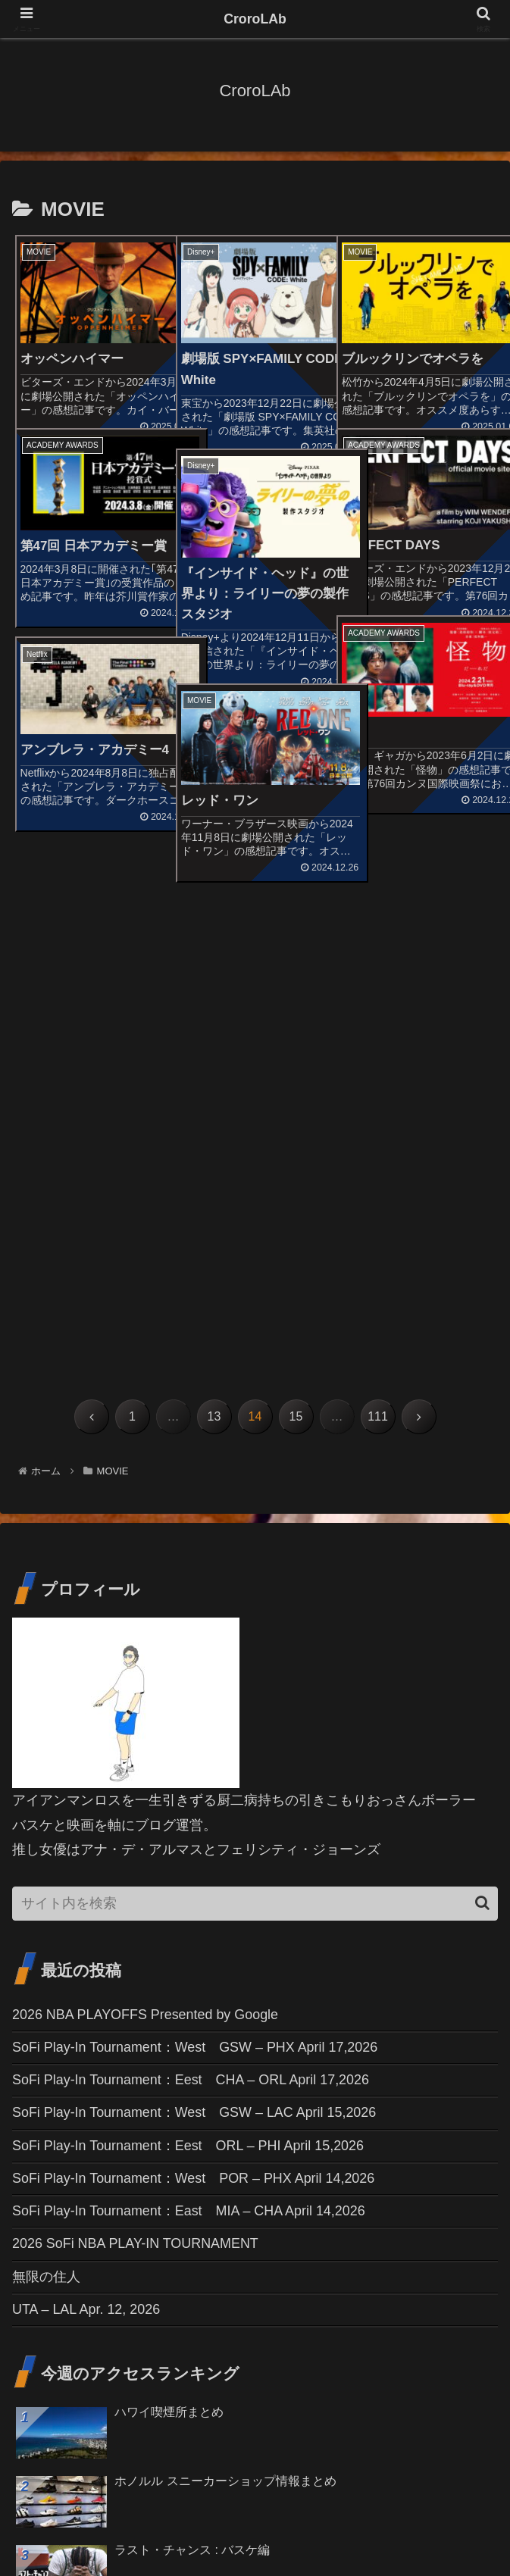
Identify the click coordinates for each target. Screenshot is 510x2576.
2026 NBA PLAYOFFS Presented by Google (146, 1544)
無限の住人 (46, 1807)
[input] (255, 1434)
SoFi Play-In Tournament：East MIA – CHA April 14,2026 (189, 1741)
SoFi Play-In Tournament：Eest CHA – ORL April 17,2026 (191, 1610)
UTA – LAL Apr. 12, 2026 (86, 1840)
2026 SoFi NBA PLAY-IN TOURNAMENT (135, 1775)
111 (378, 946)
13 (214, 946)
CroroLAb (255, 19)
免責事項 (255, 2527)
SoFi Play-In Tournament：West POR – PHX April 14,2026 (194, 1709)
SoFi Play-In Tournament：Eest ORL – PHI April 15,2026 (188, 1675)
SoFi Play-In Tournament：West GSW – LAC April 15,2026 (195, 1643)
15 (296, 946)
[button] (482, 1433)
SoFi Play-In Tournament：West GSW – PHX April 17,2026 (196, 1577)
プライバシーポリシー (421, 2527)
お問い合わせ (89, 2527)
